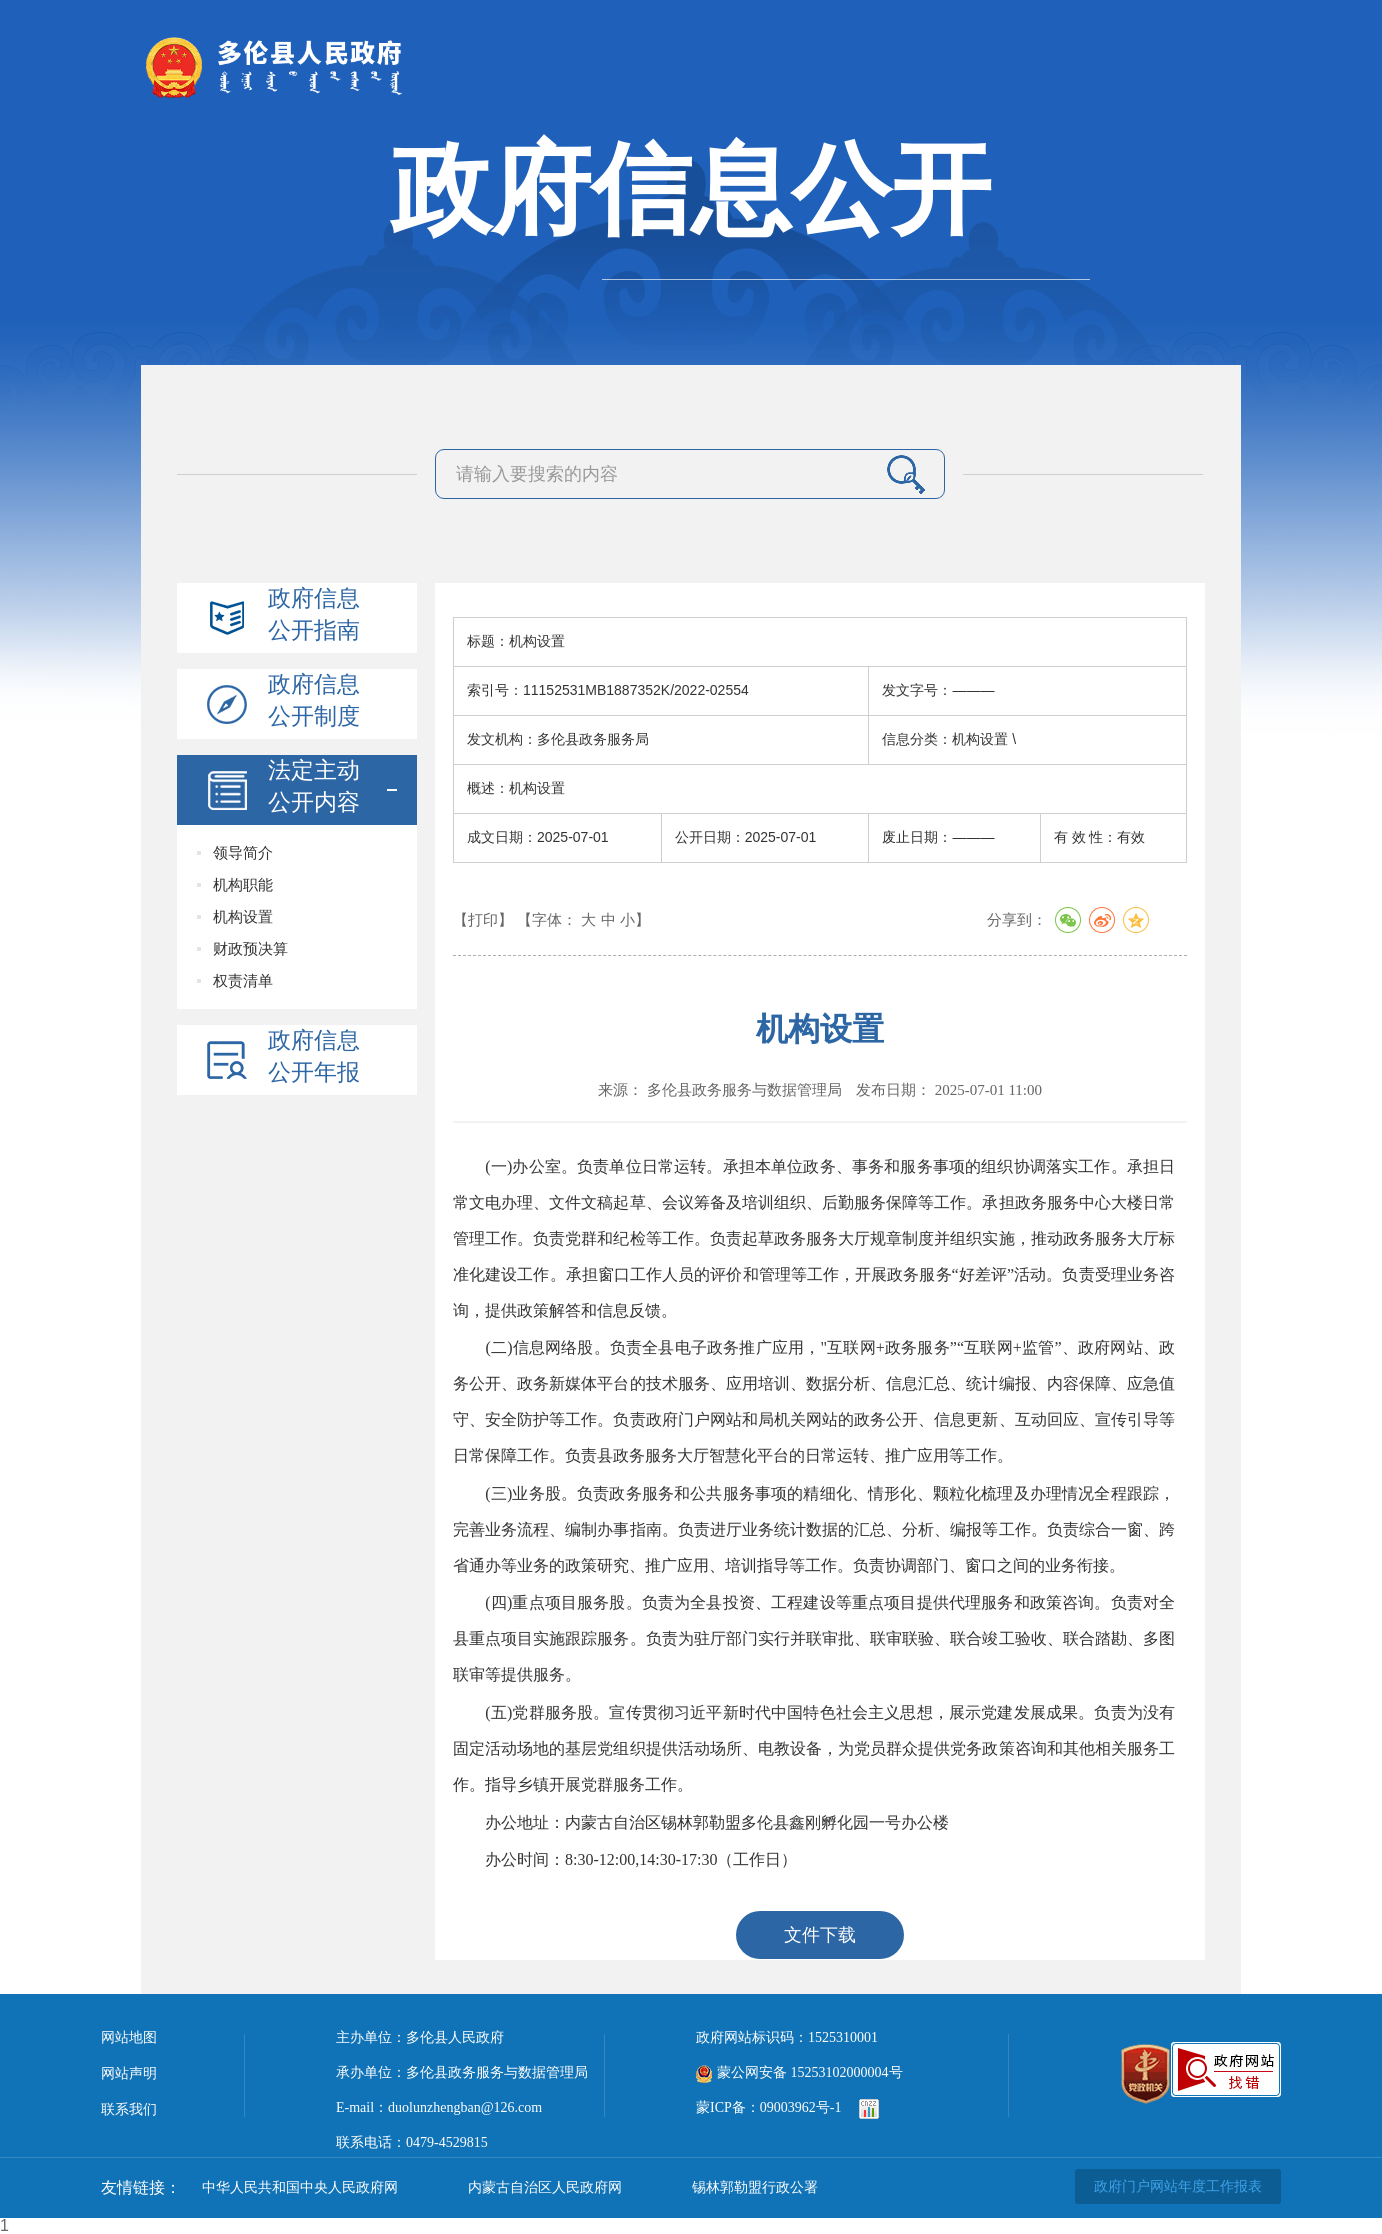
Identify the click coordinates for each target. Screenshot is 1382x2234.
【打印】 (483, 919)
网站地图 (129, 2037)
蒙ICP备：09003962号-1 (768, 2107)
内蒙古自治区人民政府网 (545, 2187)
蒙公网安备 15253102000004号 (799, 2072)
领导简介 (243, 852)
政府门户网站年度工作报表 (1178, 2186)
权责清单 (243, 980)
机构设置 (243, 916)
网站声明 (129, 2073)
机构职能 (243, 884)
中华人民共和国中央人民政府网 (300, 2187)
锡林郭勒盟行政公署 (755, 2187)
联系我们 (129, 2109)
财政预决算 (250, 948)
